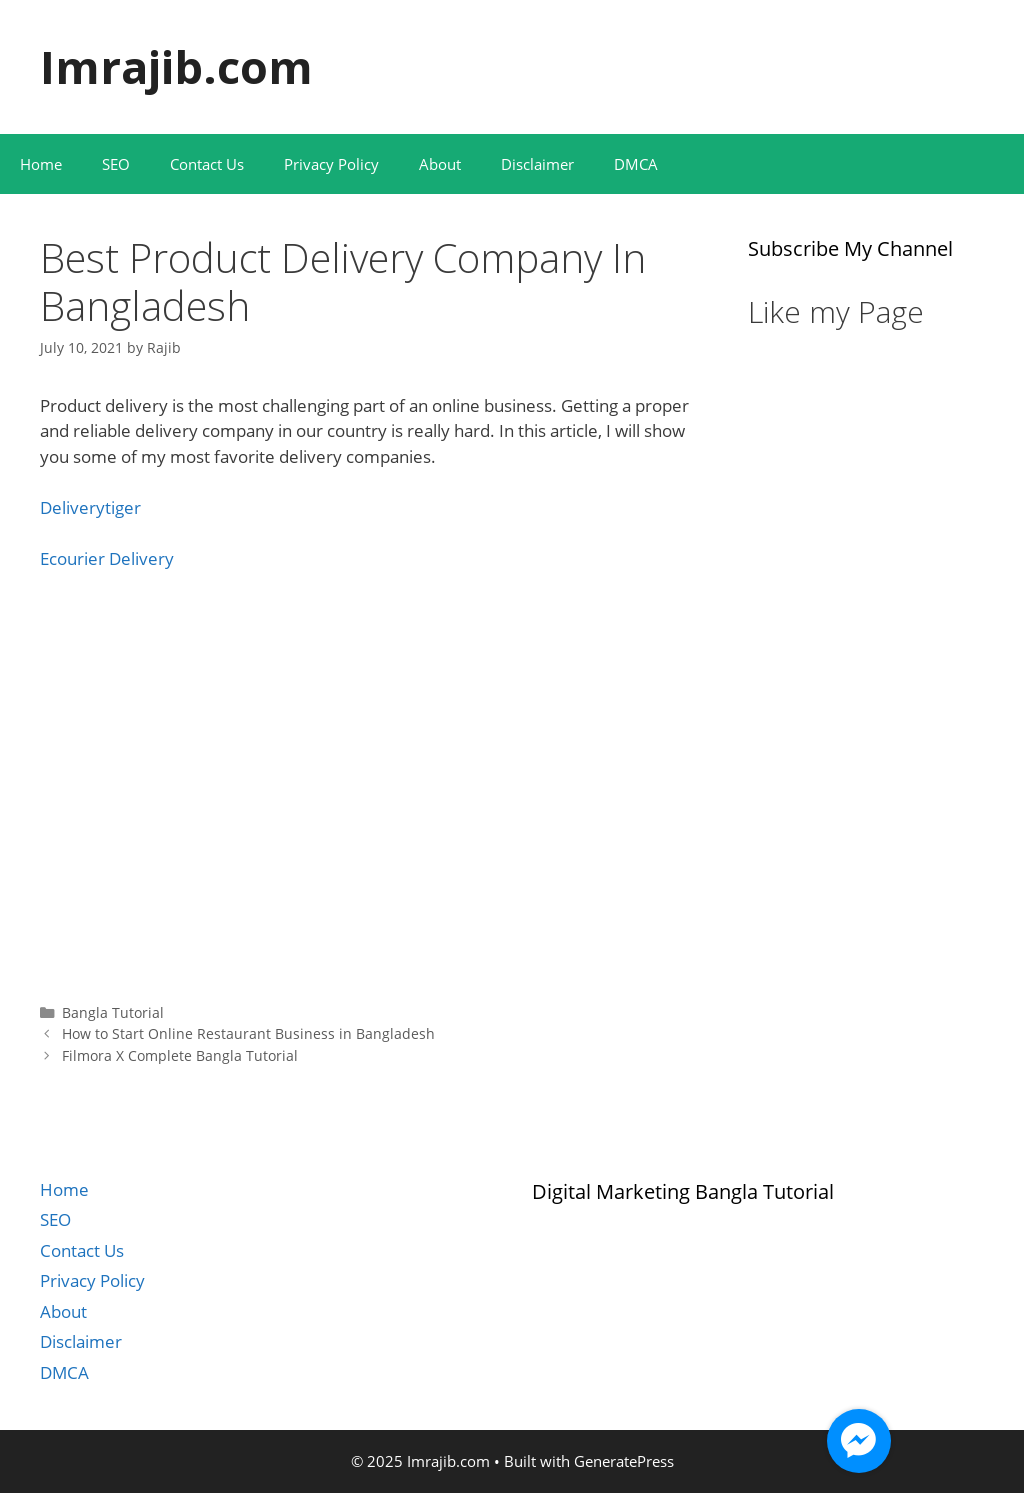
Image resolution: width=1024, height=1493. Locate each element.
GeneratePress (624, 1461)
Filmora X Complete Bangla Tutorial (180, 1055)
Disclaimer (537, 164)
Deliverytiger (90, 507)
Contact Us (207, 164)
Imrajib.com (176, 66)
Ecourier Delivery (107, 558)
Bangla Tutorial (113, 1012)
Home (41, 164)
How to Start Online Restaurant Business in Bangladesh (248, 1033)
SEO (116, 164)
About (440, 164)
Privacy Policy (331, 164)
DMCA (636, 164)
